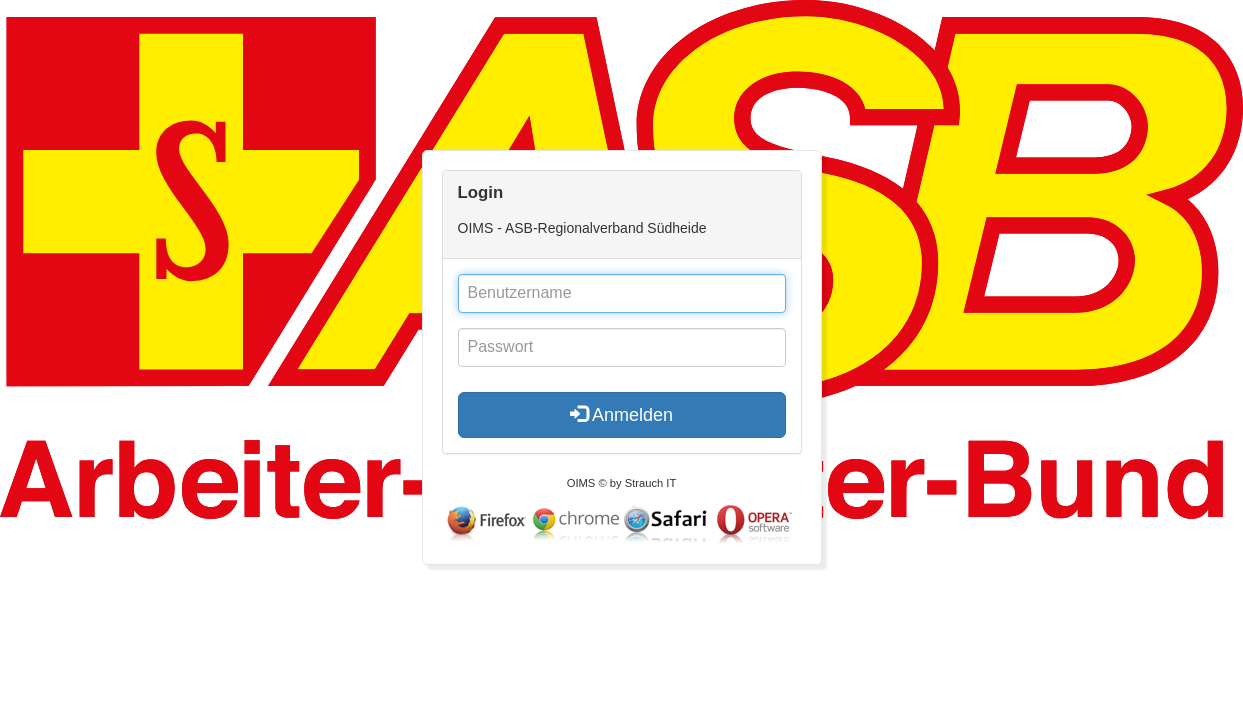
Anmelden (621, 414)
